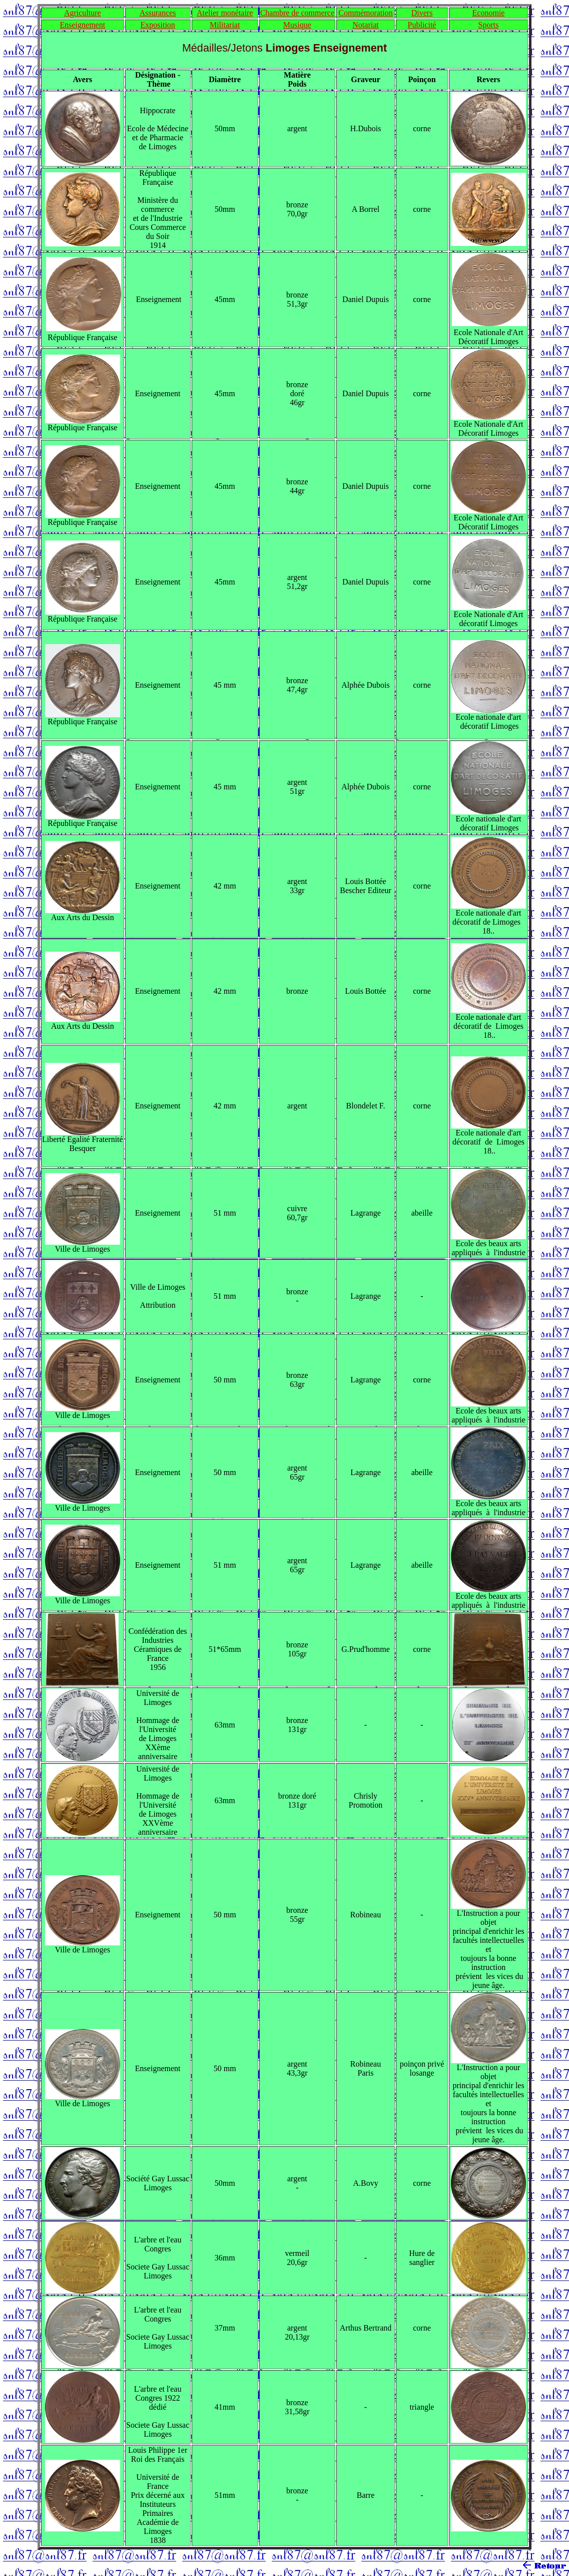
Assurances (158, 13)
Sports (488, 25)
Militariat (225, 25)
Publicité (422, 25)
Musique (297, 25)
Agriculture (82, 13)
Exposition (157, 25)
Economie (488, 13)
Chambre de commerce (297, 13)
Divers (422, 13)
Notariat (365, 25)
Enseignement (82, 25)
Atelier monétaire (225, 13)
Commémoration (365, 13)
